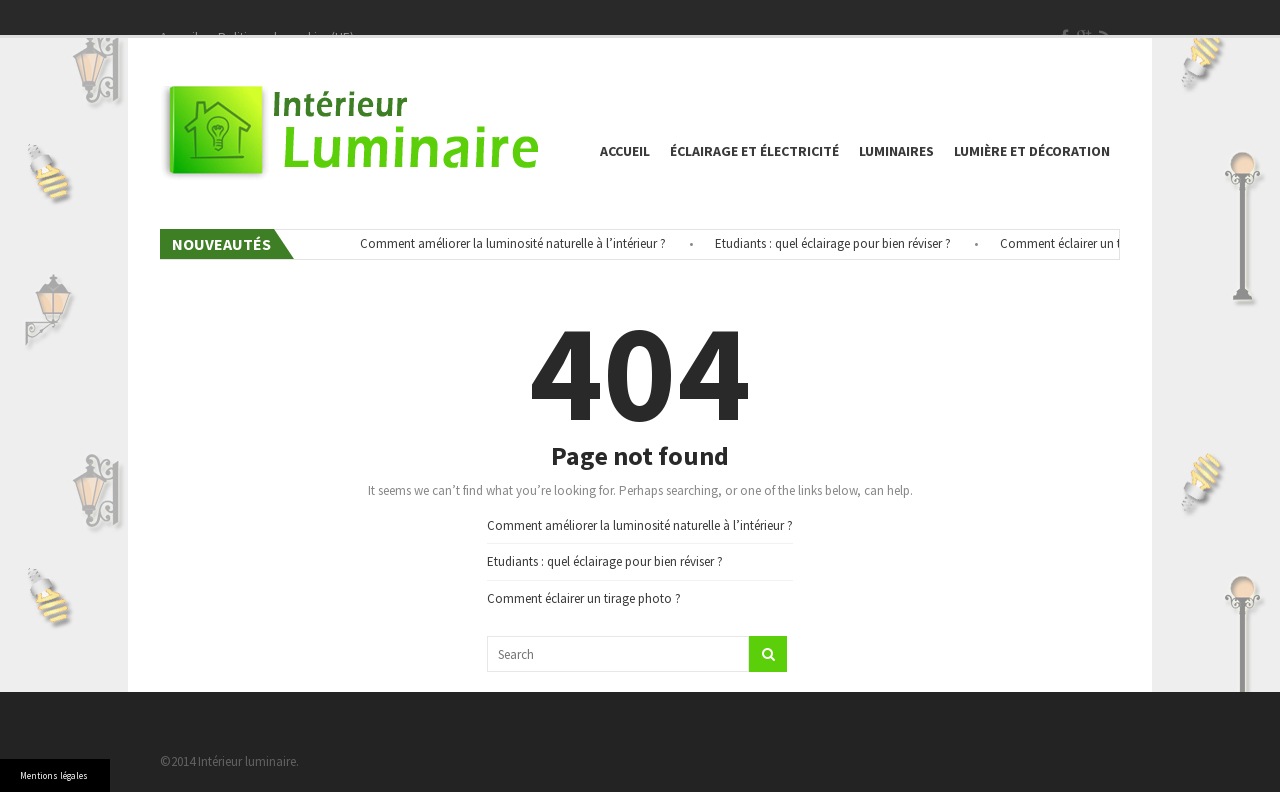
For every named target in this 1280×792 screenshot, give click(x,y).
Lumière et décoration (1032, 151)
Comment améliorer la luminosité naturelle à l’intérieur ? (517, 243)
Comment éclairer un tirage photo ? (1101, 243)
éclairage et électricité (754, 151)
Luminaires (896, 151)
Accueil (625, 151)
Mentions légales (54, 775)
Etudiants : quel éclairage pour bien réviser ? (837, 243)
